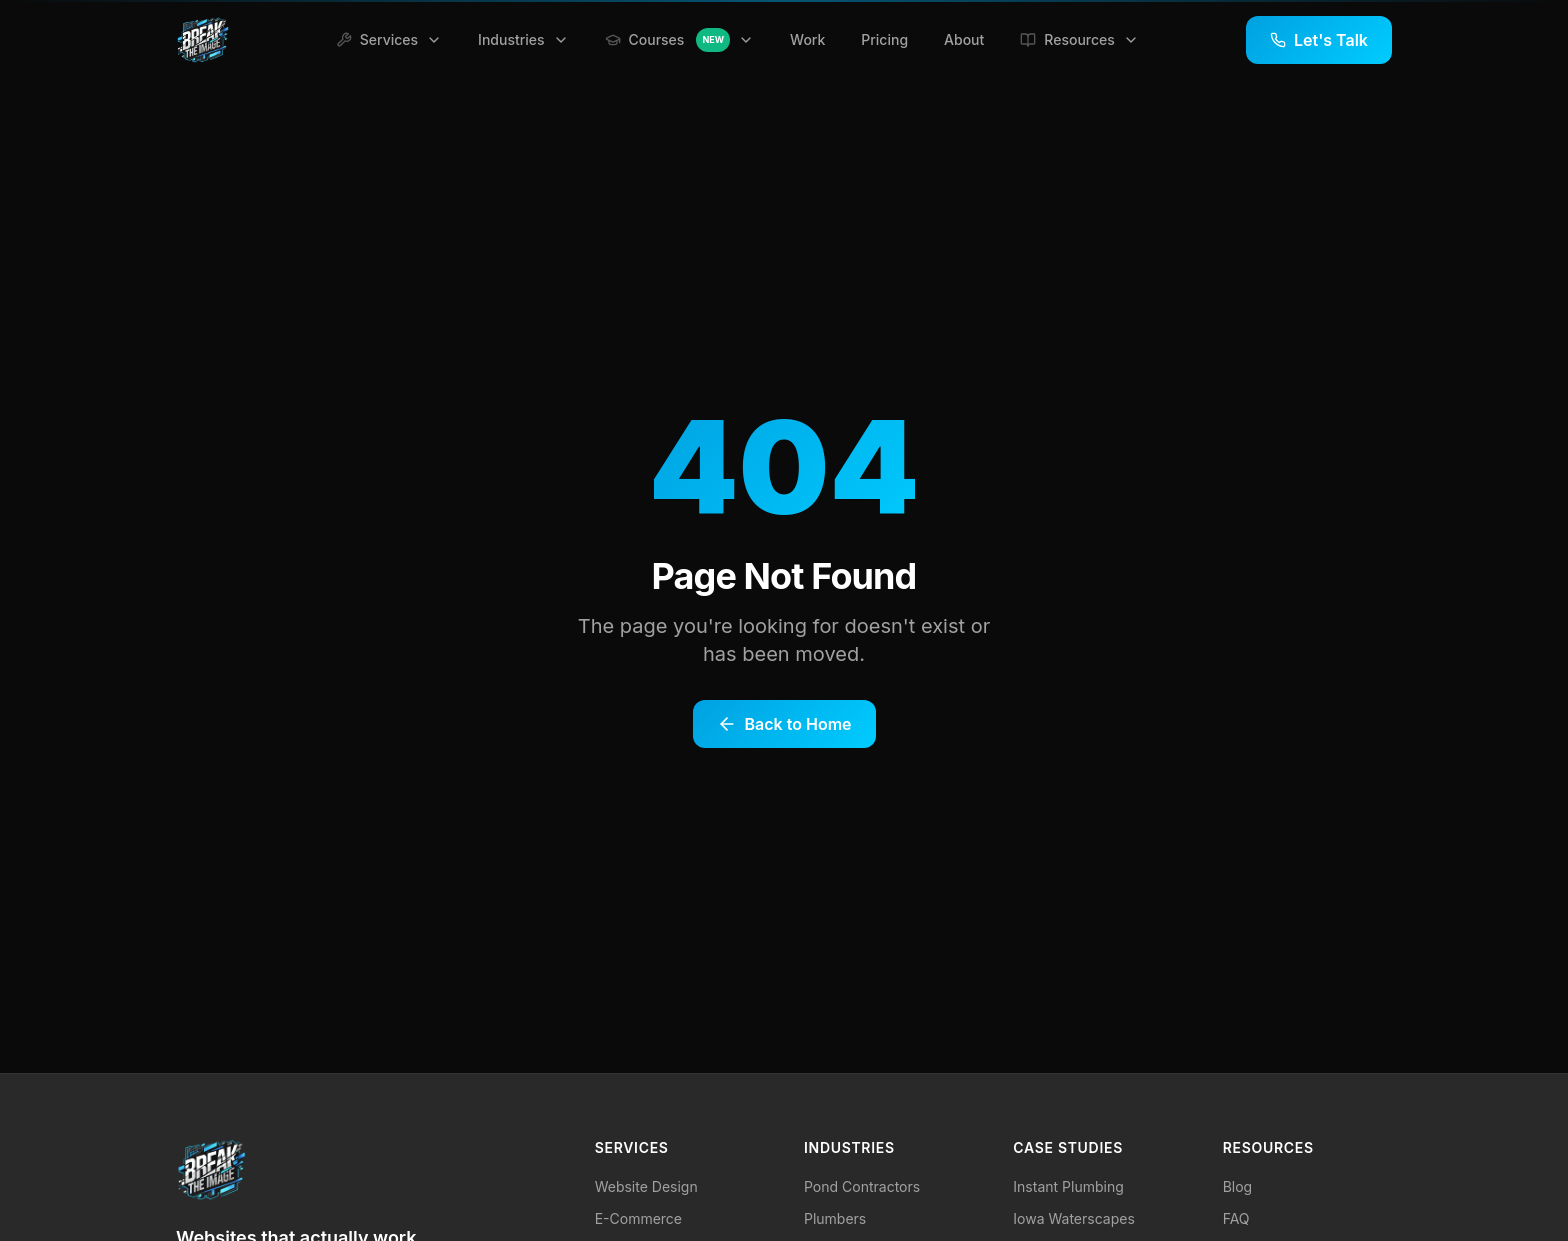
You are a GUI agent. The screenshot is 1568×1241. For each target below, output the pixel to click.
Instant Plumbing (1068, 1186)
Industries (523, 39)
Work (807, 39)
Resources (1079, 39)
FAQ (1236, 1218)
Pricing (884, 39)
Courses (680, 40)
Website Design (646, 1186)
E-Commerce (638, 1218)
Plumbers (835, 1218)
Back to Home (784, 724)
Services (389, 39)
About (964, 39)
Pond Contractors (862, 1186)
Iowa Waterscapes (1074, 1218)
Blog (1238, 1186)
